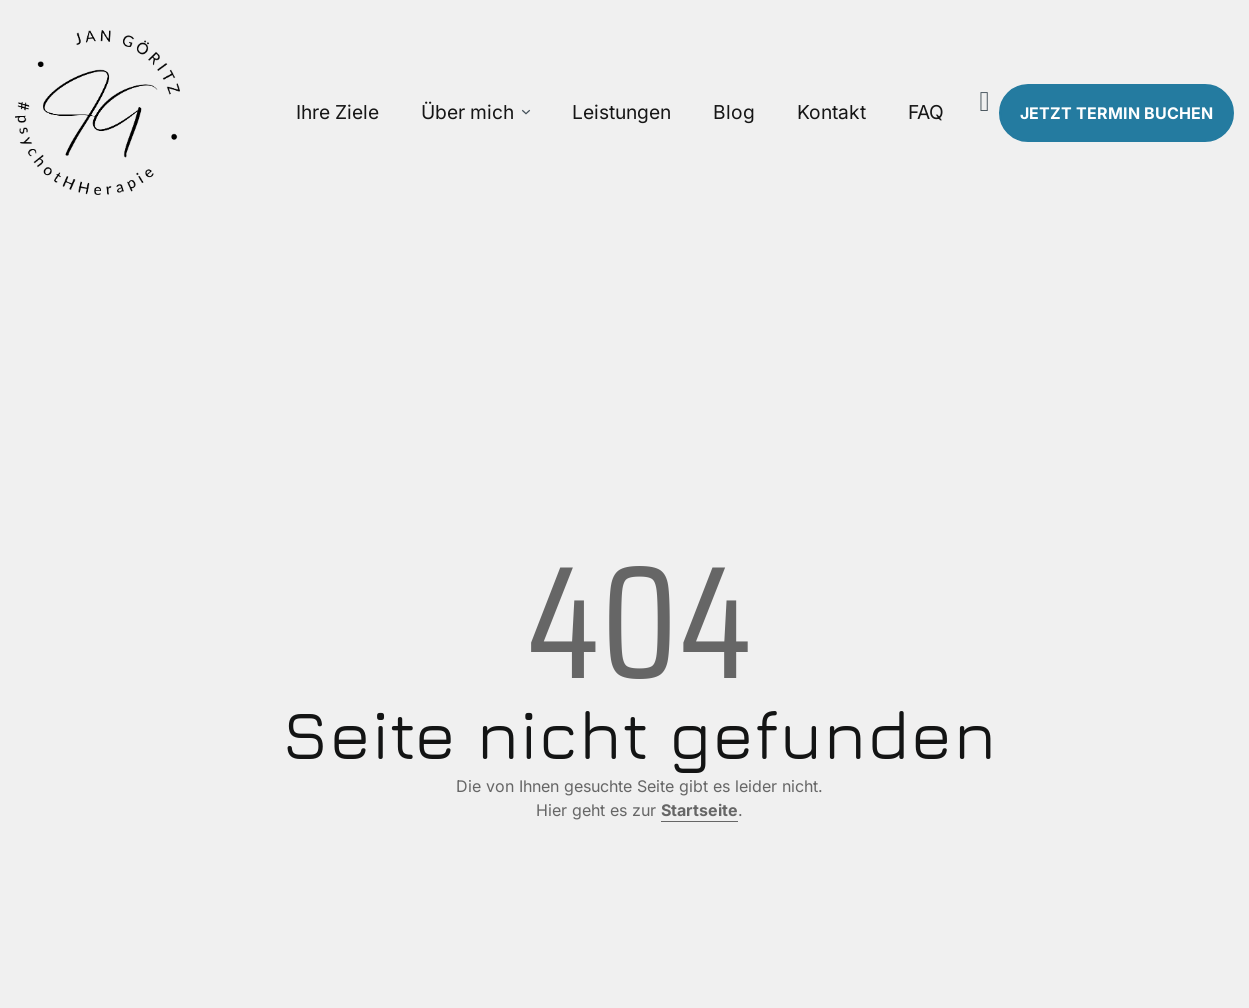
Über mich (467, 112)
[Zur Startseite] (156, 112)
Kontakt (831, 112)
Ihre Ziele (337, 112)
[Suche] (985, 102)
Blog (734, 112)
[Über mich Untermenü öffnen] (526, 112)
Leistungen (621, 112)
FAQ (926, 112)
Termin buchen (1116, 113)
